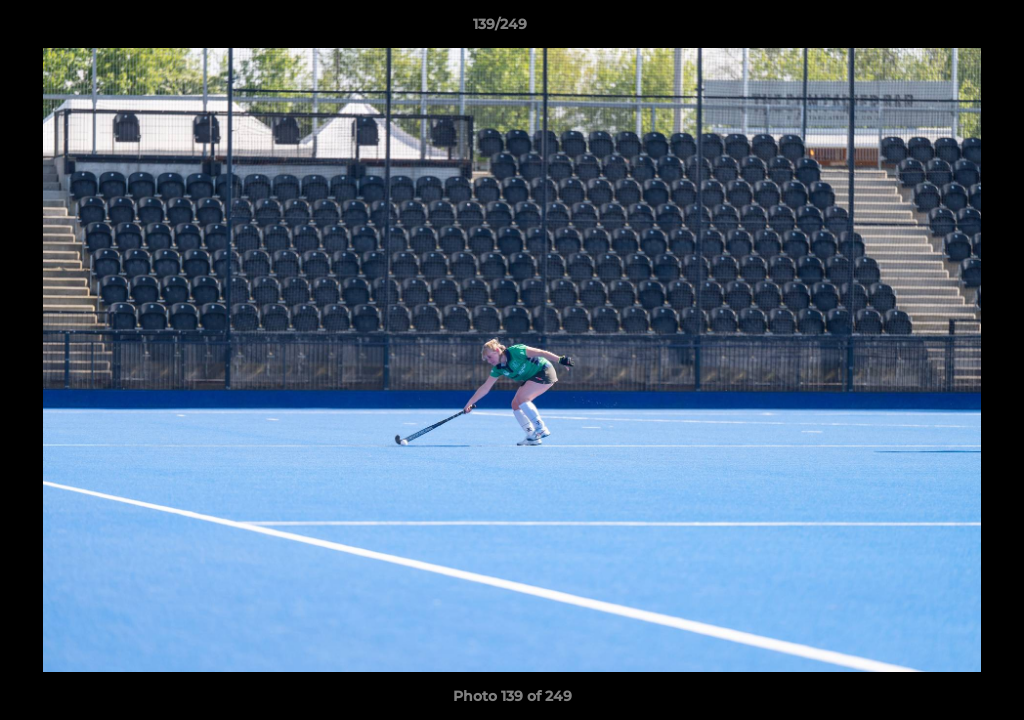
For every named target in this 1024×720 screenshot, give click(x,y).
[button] (940, 29)
